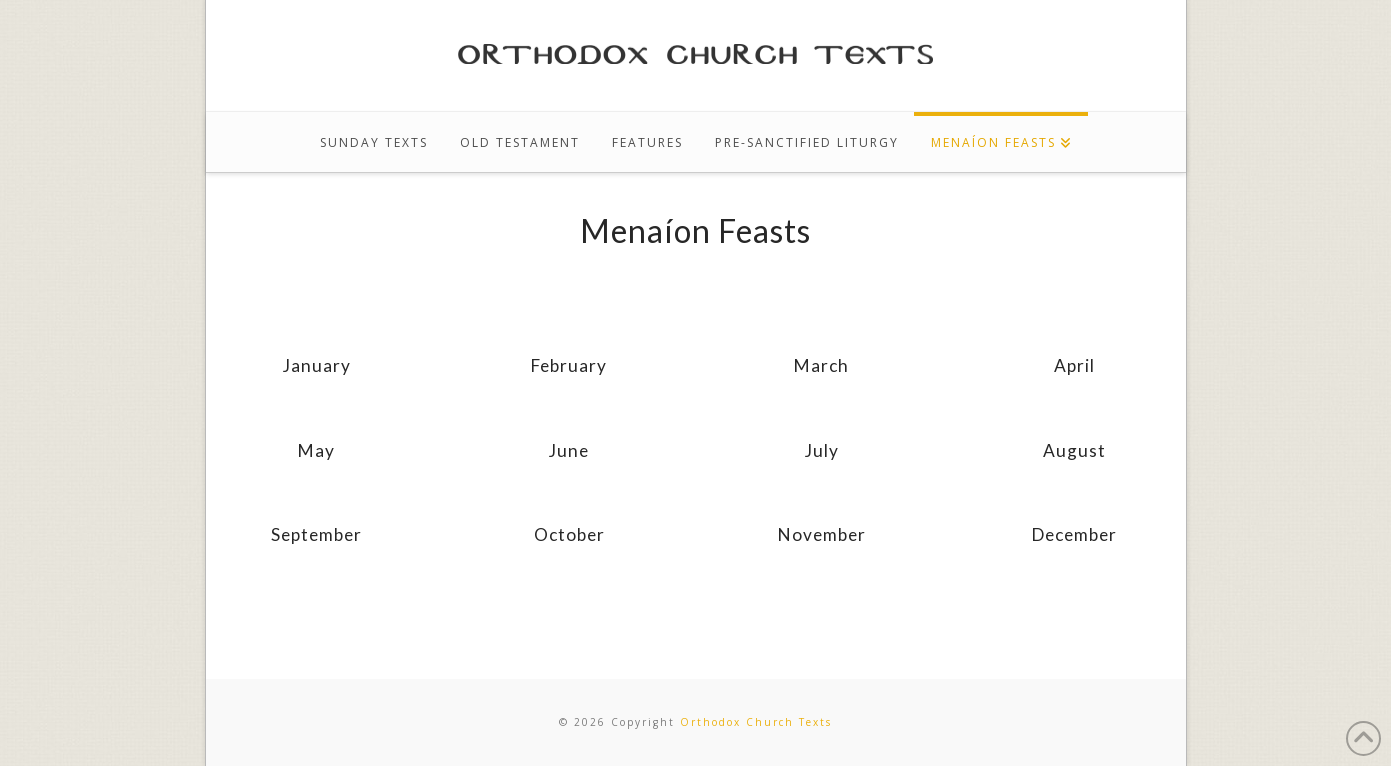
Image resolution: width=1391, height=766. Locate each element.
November (822, 534)
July (822, 450)
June (569, 450)
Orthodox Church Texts (756, 722)
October (569, 534)
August (1074, 450)
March (821, 365)
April (1074, 365)
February (569, 365)
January (317, 365)
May (316, 450)
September (316, 534)
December (1074, 534)
